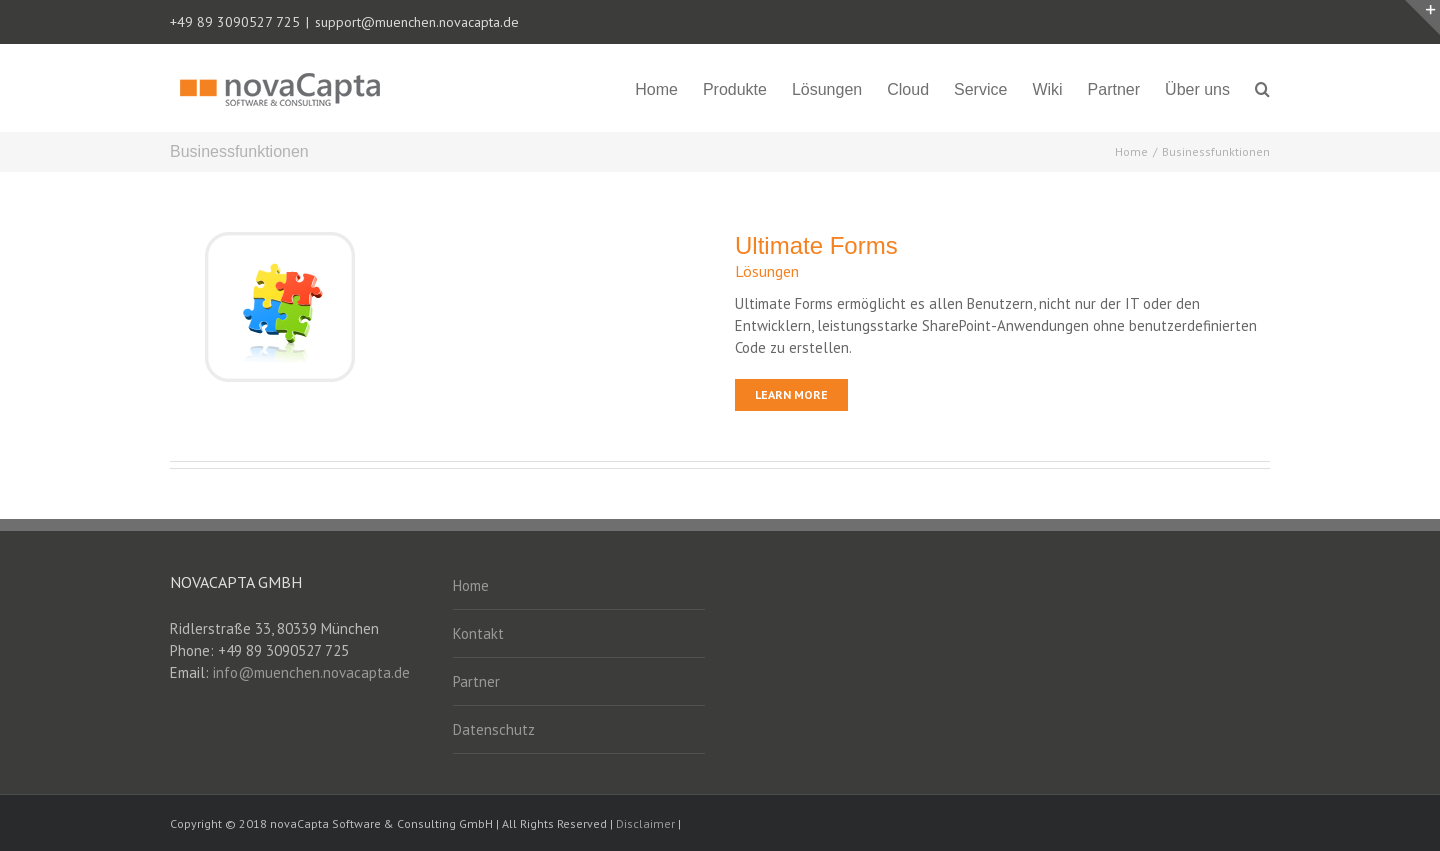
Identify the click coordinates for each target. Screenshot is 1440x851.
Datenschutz (494, 729)
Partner (476, 681)
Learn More (791, 394)
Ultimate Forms (816, 245)
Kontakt (478, 633)
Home (471, 585)
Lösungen (767, 271)
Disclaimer (645, 823)
